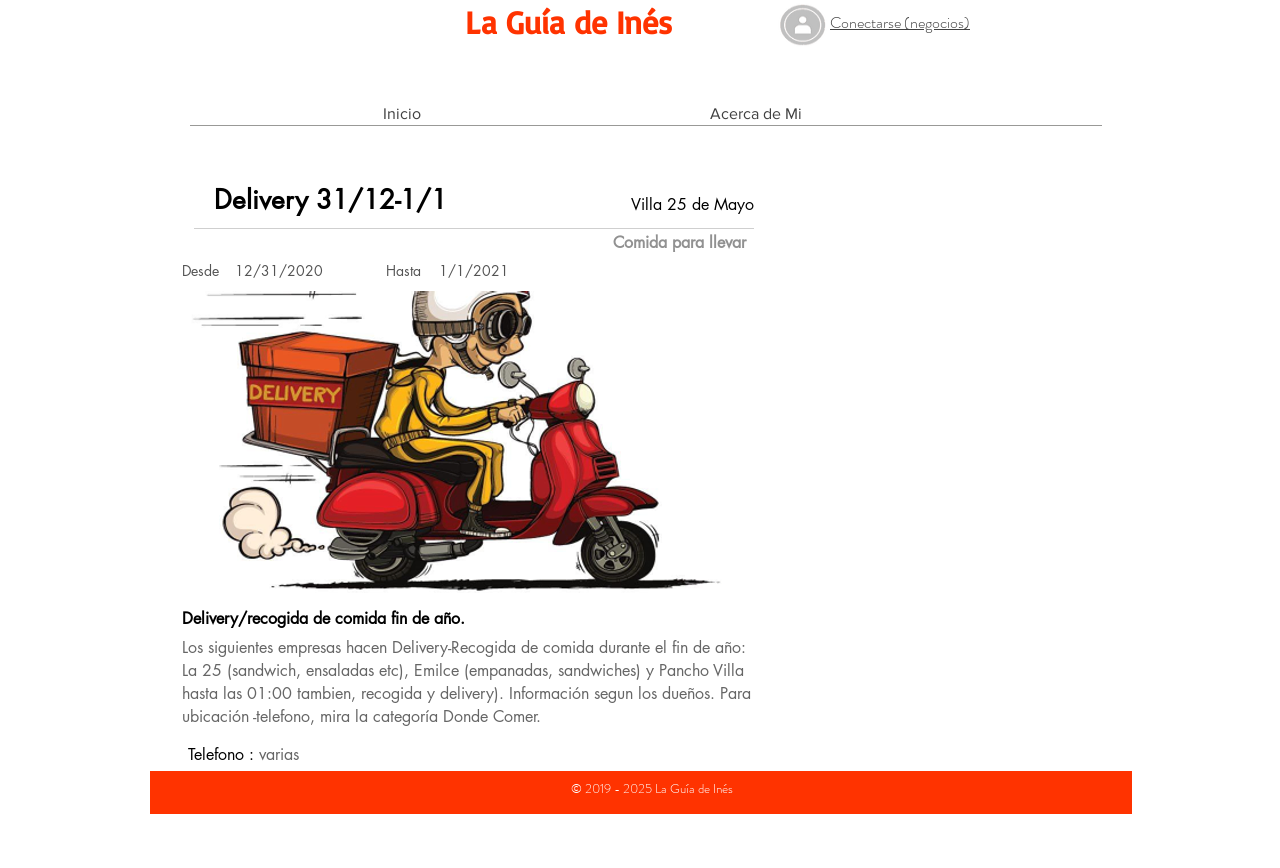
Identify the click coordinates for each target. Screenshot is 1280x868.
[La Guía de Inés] (568, 22)
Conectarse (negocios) (900, 22)
